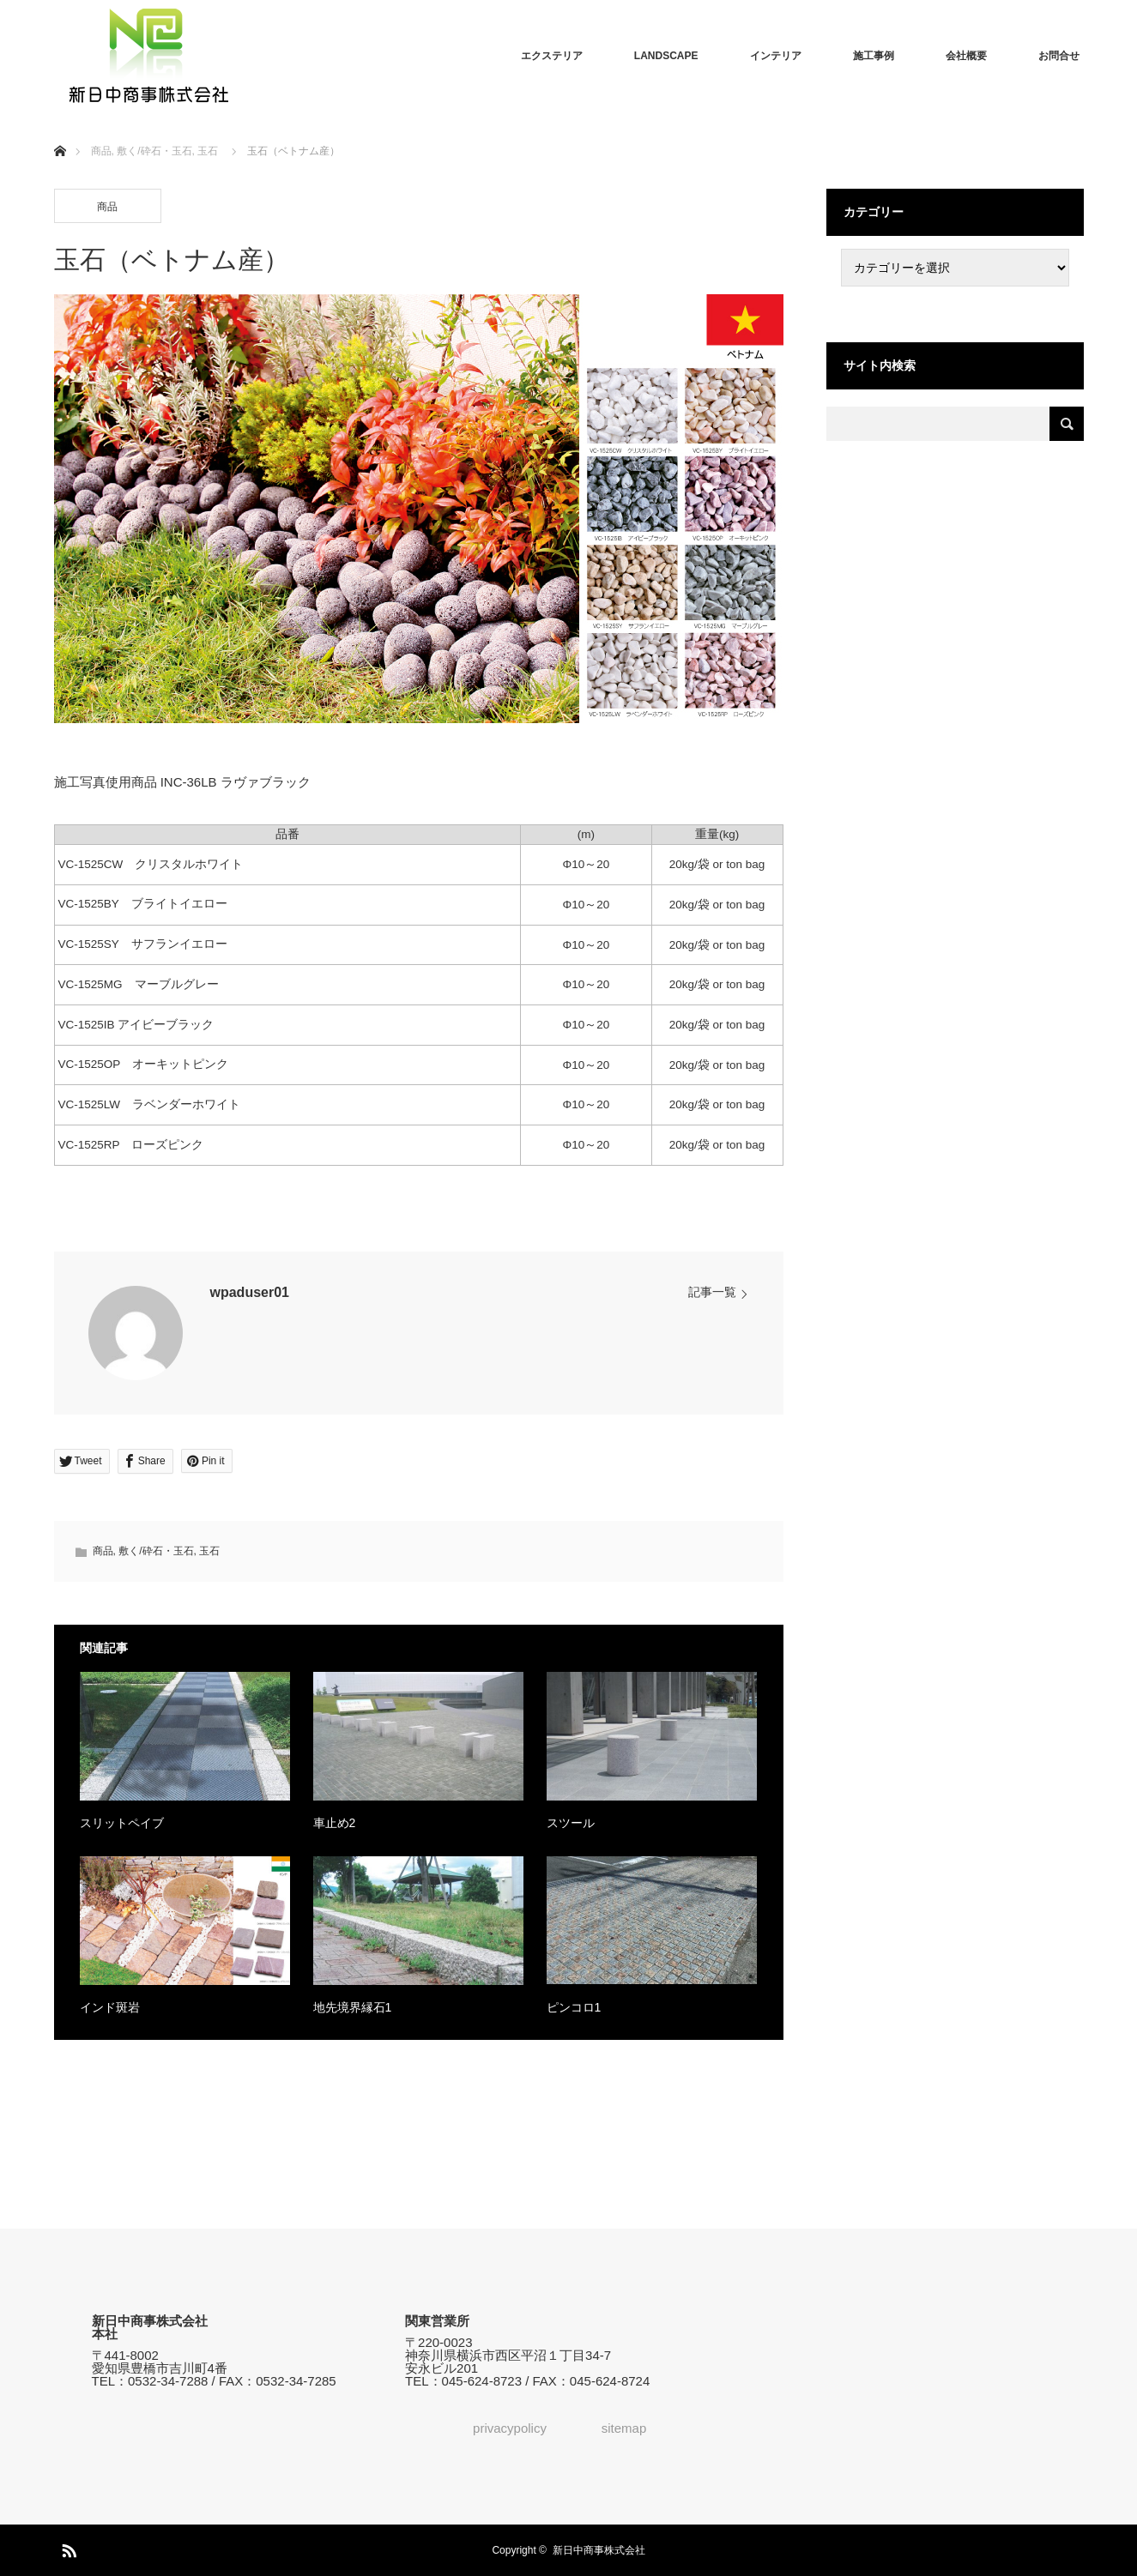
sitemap (624, 2428)
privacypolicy (510, 2428)
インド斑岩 (110, 2007)
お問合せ (1059, 56)
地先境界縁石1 (352, 2007)
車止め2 (334, 1823)
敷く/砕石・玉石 (155, 1551)
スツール (571, 1823)
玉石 (209, 1551)
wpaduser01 (249, 1292)
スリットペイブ (122, 1823)
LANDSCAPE (666, 56)
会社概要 (966, 56)
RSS (67, 2548)
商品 (107, 207)
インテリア (775, 56)
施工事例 (873, 56)
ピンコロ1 (574, 2007)
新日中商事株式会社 (599, 2550)
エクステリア (552, 56)
